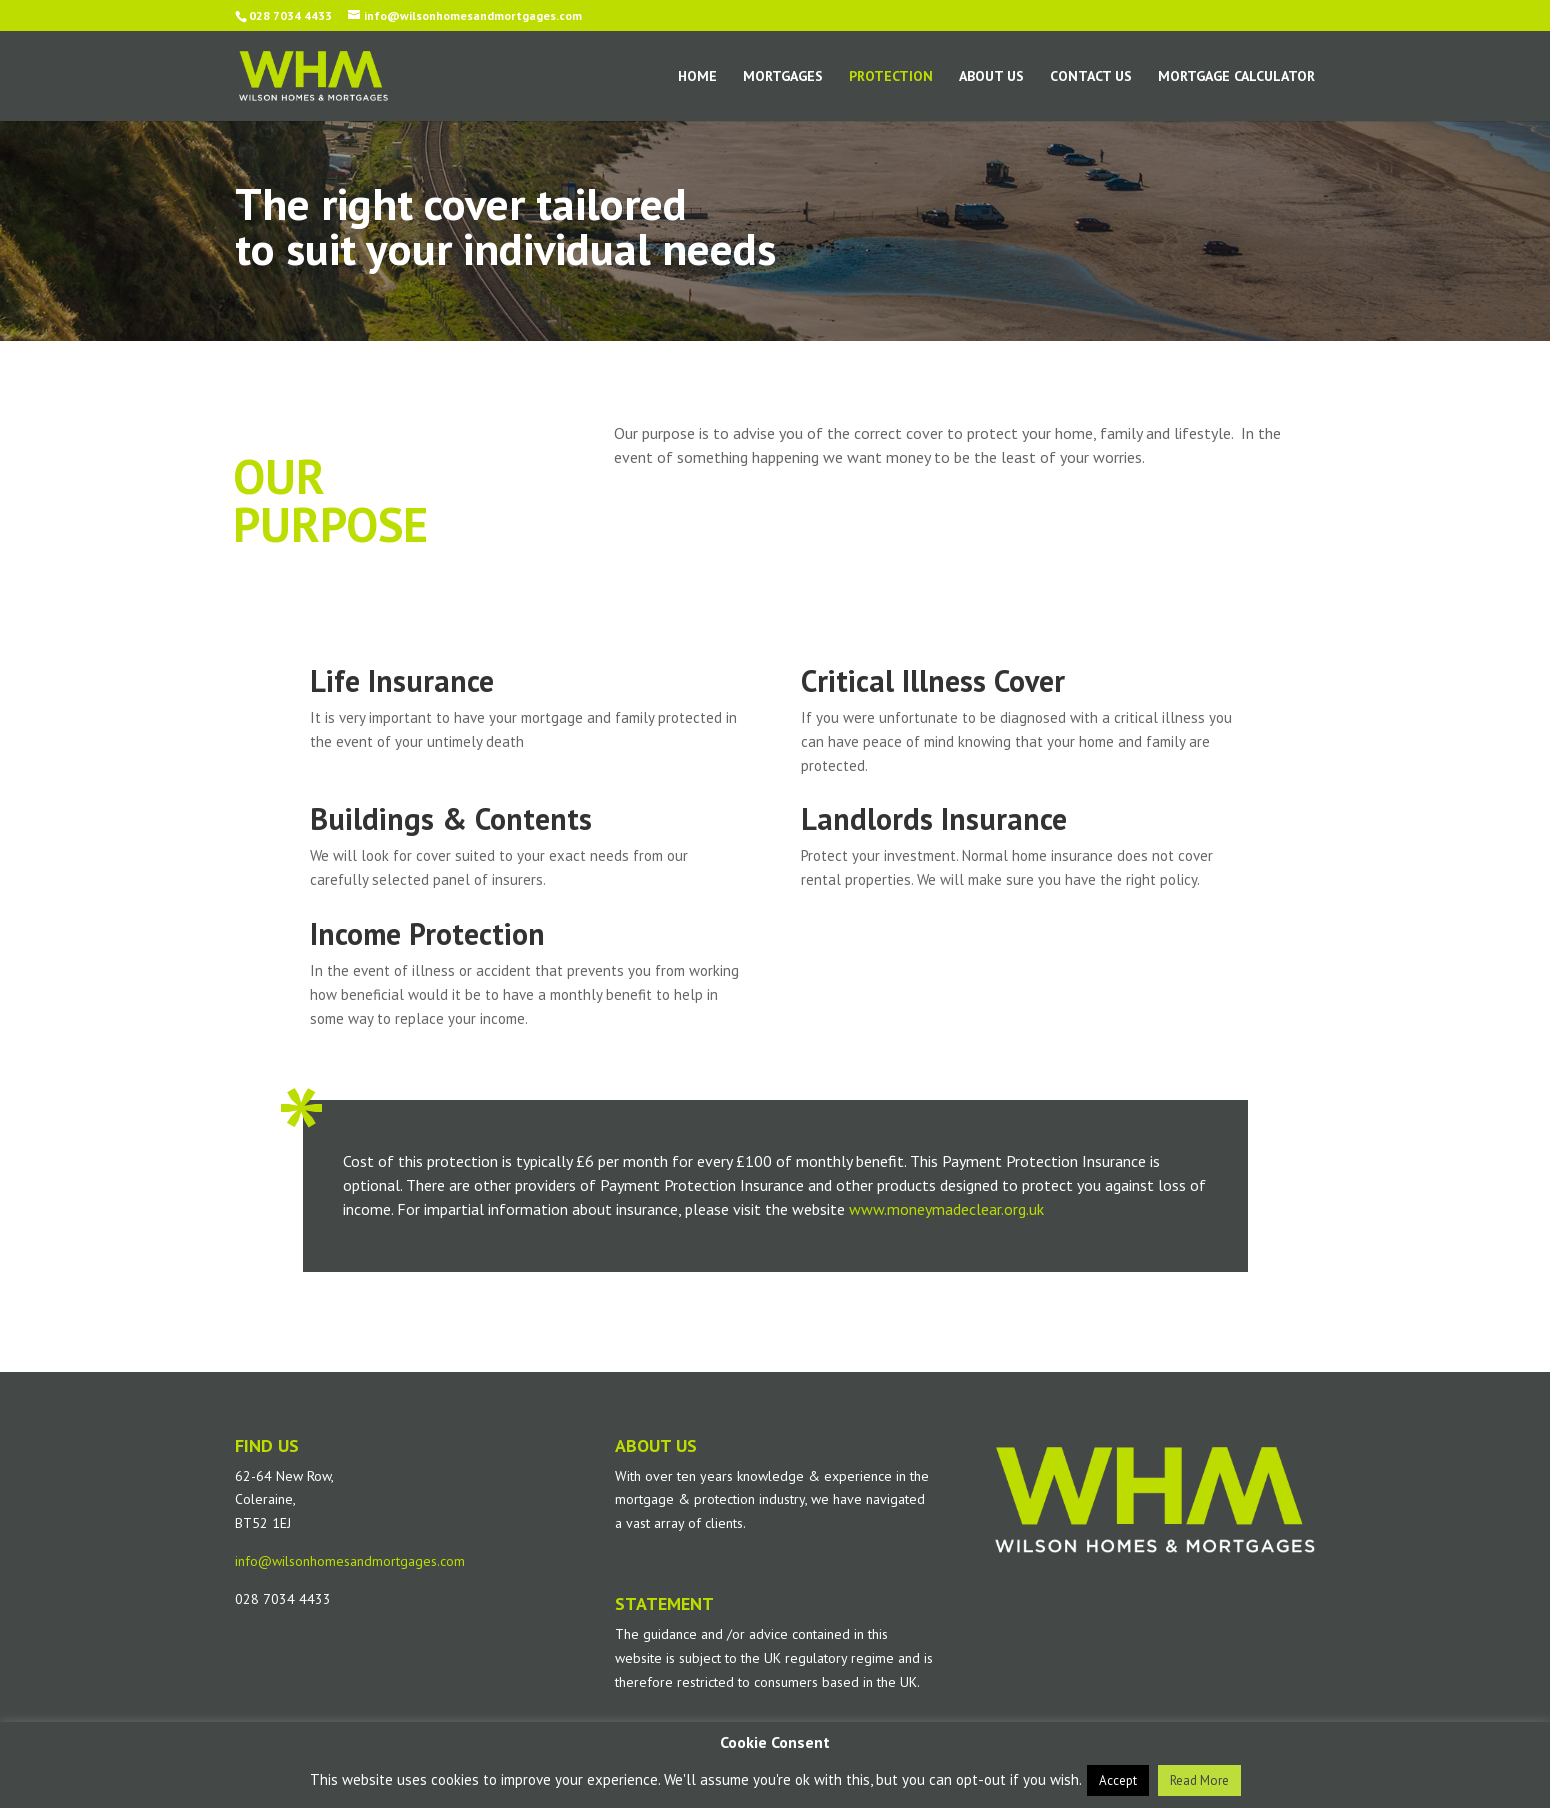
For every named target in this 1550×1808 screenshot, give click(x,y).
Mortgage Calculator (1236, 77)
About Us (991, 77)
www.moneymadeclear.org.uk (946, 1209)
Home (697, 77)
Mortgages (783, 77)
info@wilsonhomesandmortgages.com (350, 1561)
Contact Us (1091, 77)
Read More (1199, 1780)
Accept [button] (1118, 1780)
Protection (891, 77)
